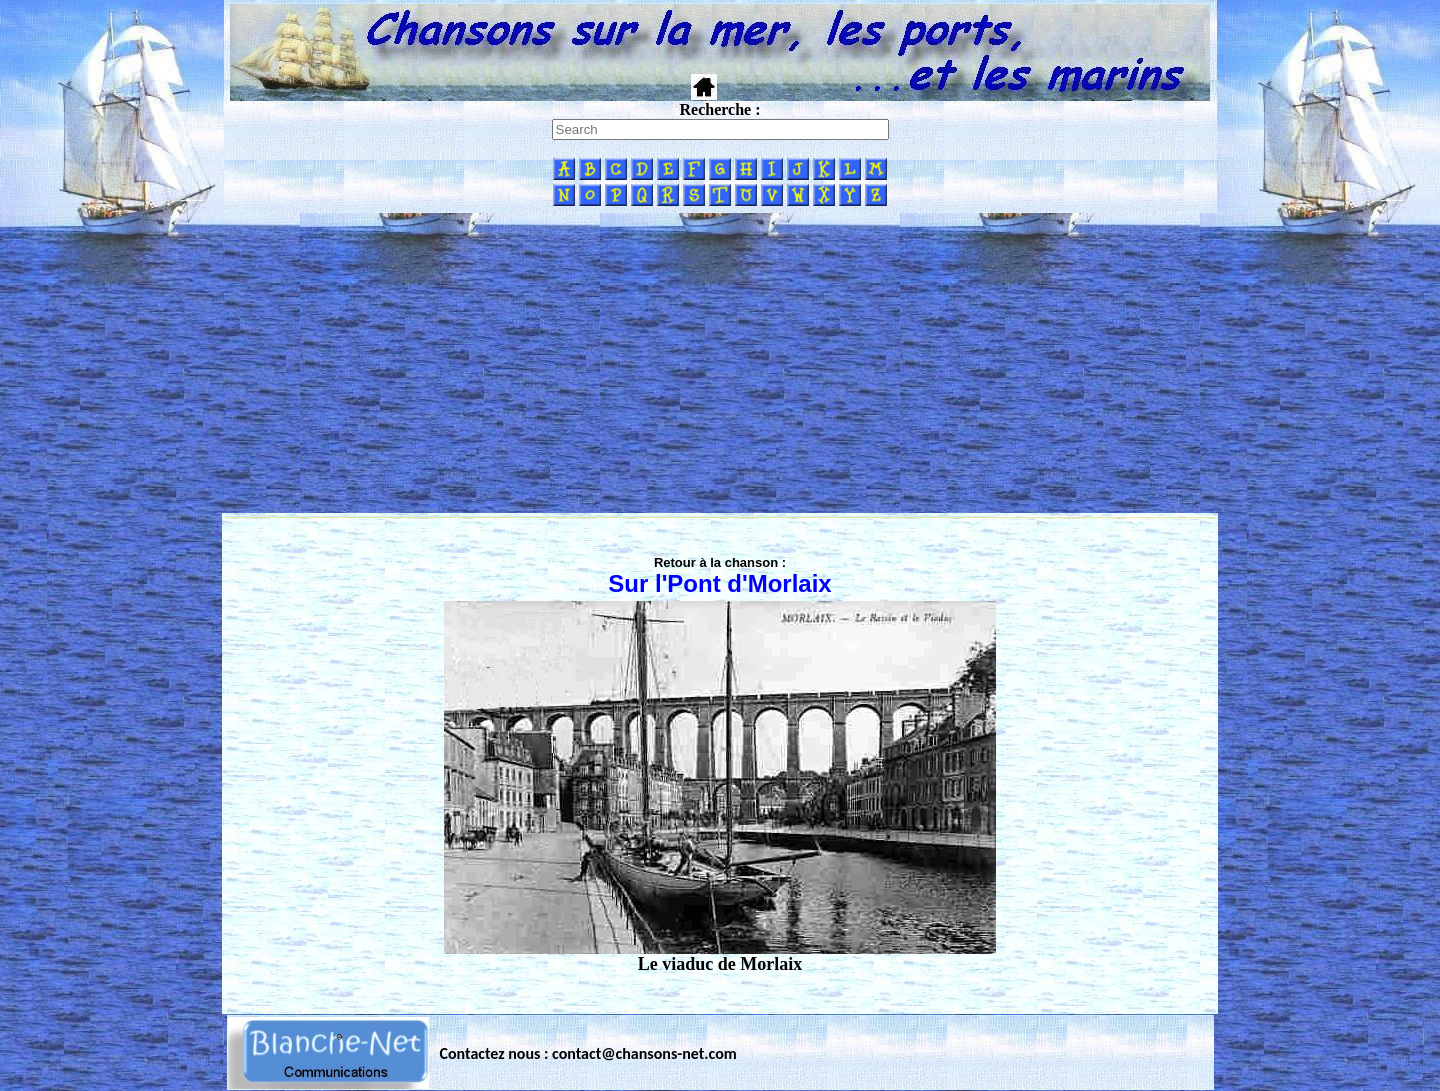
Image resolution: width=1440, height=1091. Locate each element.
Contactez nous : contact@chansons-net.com (588, 1053)
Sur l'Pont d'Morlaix (719, 583)
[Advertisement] (720, 363)
